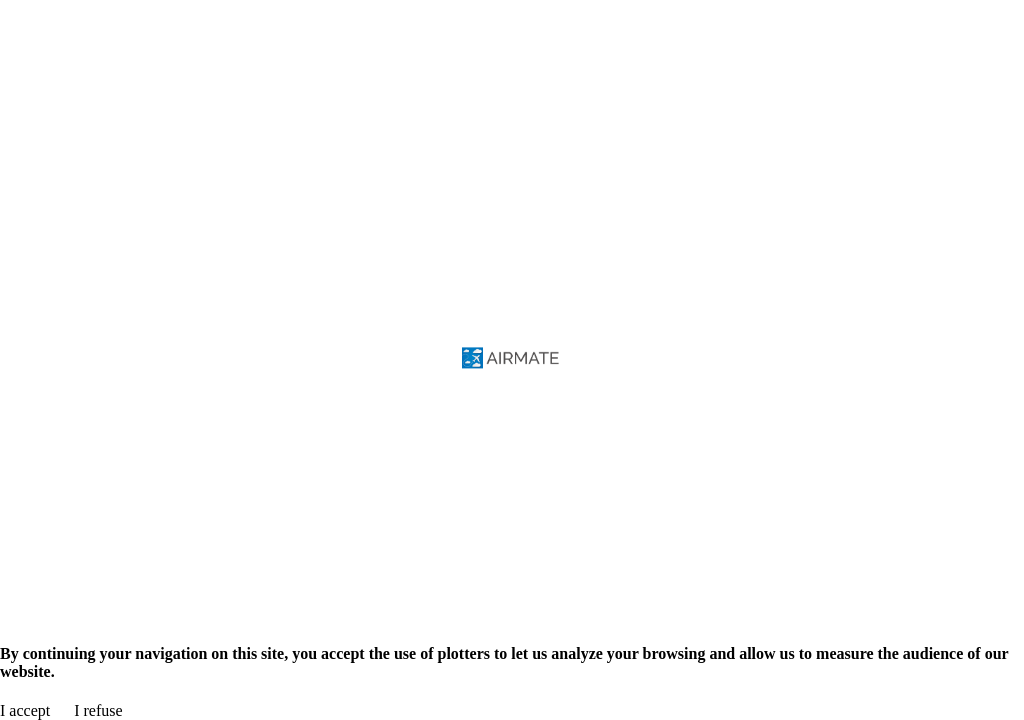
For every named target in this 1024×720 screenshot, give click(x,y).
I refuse (98, 710)
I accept (25, 710)
